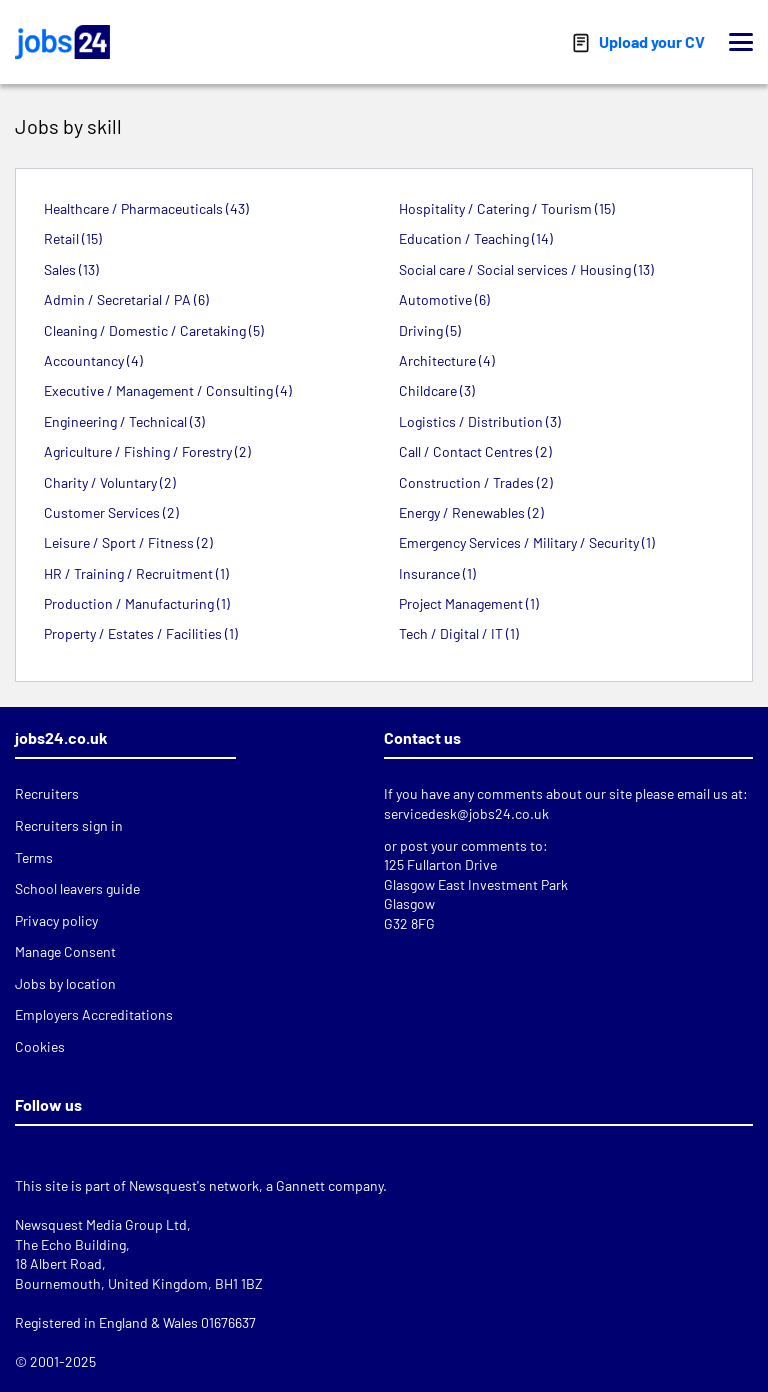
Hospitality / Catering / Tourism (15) (507, 208)
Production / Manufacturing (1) (137, 603)
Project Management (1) (469, 603)
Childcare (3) (437, 390)
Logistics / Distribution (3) (480, 421)
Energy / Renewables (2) (471, 512)
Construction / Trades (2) (476, 482)
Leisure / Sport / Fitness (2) (128, 542)
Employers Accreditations (94, 1014)
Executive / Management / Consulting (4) (168, 390)
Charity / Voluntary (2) (110, 482)
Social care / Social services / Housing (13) (526, 269)
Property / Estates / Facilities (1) (141, 633)
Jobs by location (65, 983)
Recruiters (47, 793)
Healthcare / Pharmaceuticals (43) (146, 208)
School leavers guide (77, 888)
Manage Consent (65, 951)
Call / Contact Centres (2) (475, 451)
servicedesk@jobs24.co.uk (466, 813)
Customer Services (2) (111, 512)
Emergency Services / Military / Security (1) (527, 542)
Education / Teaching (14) (476, 238)
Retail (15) (73, 238)
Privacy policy (56, 920)
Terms (34, 857)
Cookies (40, 1046)
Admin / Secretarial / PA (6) (126, 299)
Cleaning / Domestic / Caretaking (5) (154, 330)
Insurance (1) (437, 573)
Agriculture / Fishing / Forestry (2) (147, 451)
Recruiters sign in (69, 825)
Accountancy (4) (93, 360)
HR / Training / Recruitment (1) (136, 573)
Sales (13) (71, 269)
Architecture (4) (447, 360)
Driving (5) (430, 330)
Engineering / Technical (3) (124, 421)
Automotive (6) (444, 299)
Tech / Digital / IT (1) (459, 633)
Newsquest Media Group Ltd (101, 1224)
